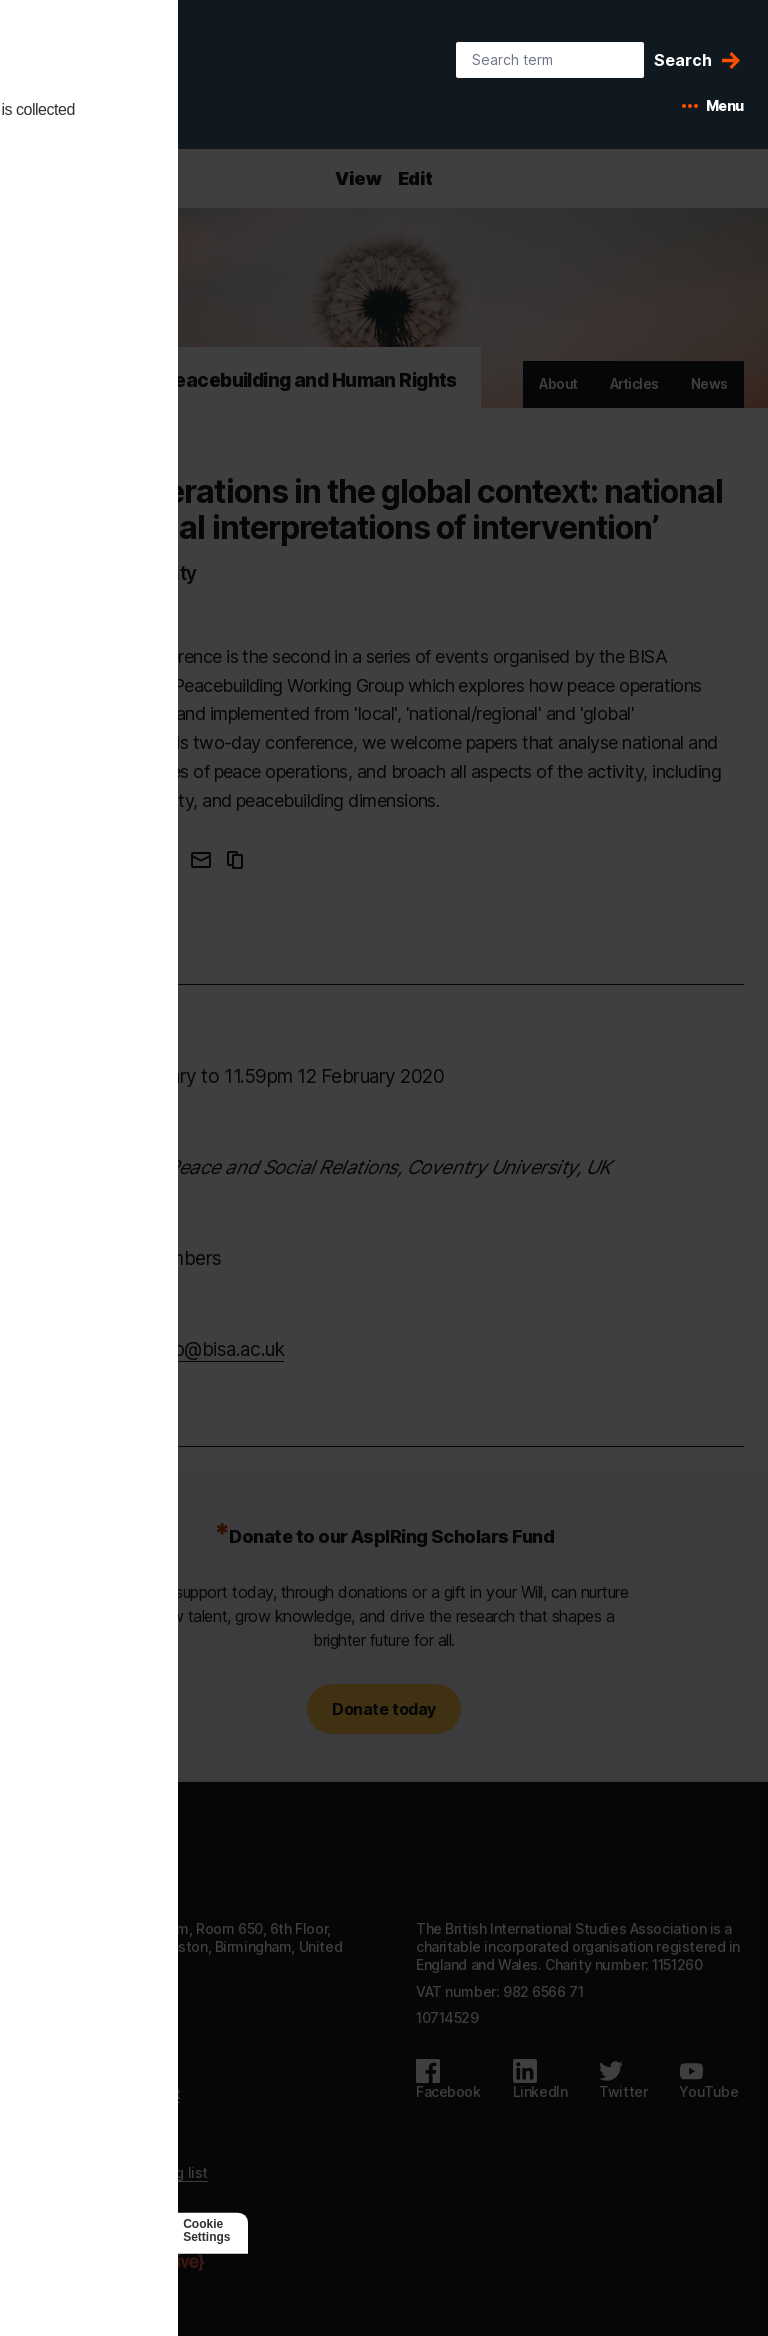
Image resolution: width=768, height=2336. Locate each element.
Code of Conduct (80, 2146)
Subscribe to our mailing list (116, 2172)
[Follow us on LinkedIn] (540, 2080)
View (358, 178)
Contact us (60, 2067)
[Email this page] (201, 860)
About (558, 383)
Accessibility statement (102, 2093)
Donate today (383, 1709)
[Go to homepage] (96, 1864)
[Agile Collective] (142, 2262)
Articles (634, 383)
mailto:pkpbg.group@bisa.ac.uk (154, 1349)
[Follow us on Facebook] (448, 2080)
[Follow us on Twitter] (623, 2080)
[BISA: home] (124, 78)
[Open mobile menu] (713, 106)
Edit (415, 178)
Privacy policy (69, 2119)
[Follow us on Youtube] (708, 2080)
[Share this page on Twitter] (163, 860)
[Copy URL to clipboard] (235, 860)
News (709, 383)
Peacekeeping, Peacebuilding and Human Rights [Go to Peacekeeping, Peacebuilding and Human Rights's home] (240, 380)
